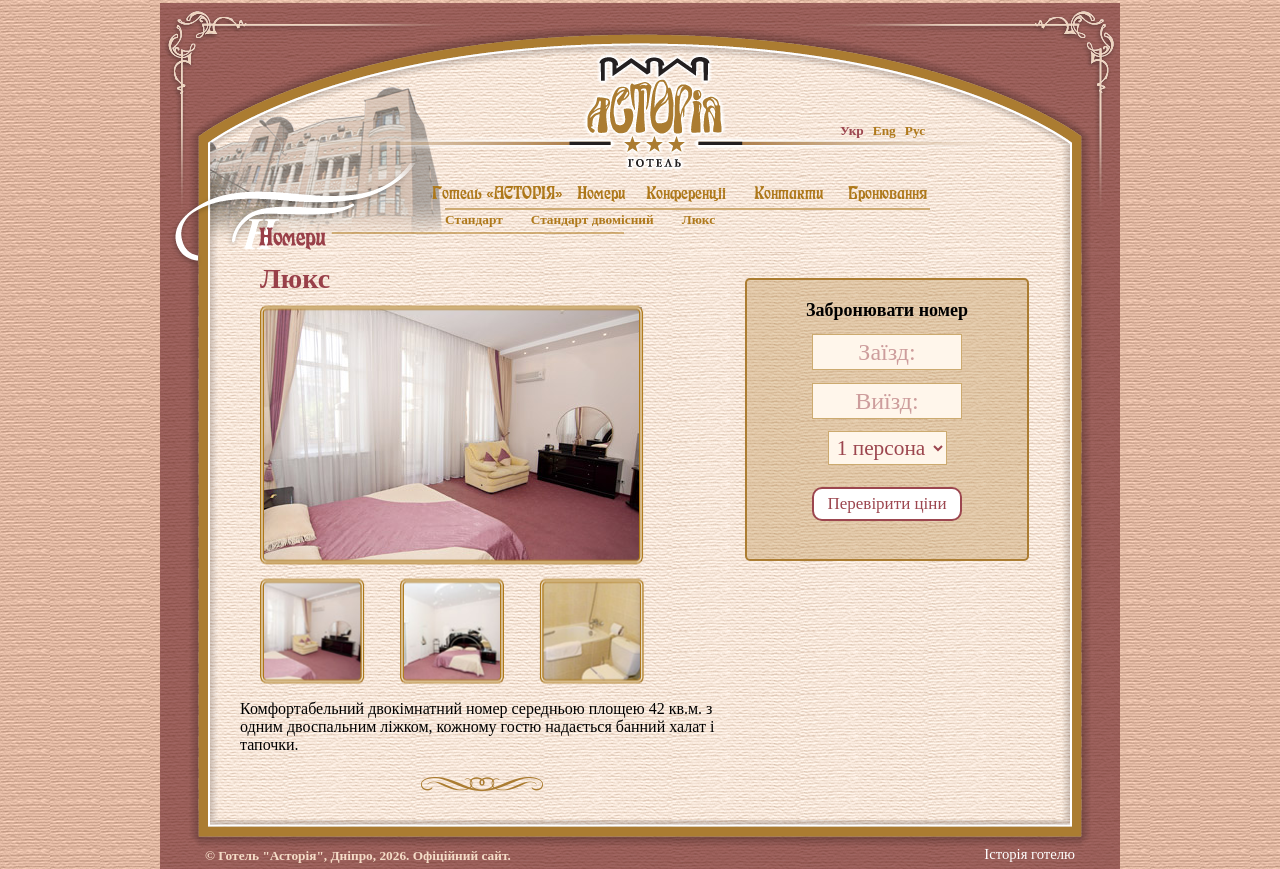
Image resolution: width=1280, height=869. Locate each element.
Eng (884, 130)
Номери (601, 193)
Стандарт (474, 219)
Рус (915, 130)
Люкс (698, 219)
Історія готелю (1029, 848)
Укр (852, 130)
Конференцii (686, 193)
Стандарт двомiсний (592, 219)
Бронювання (887, 193)
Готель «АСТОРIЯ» (497, 193)
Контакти (788, 193)
